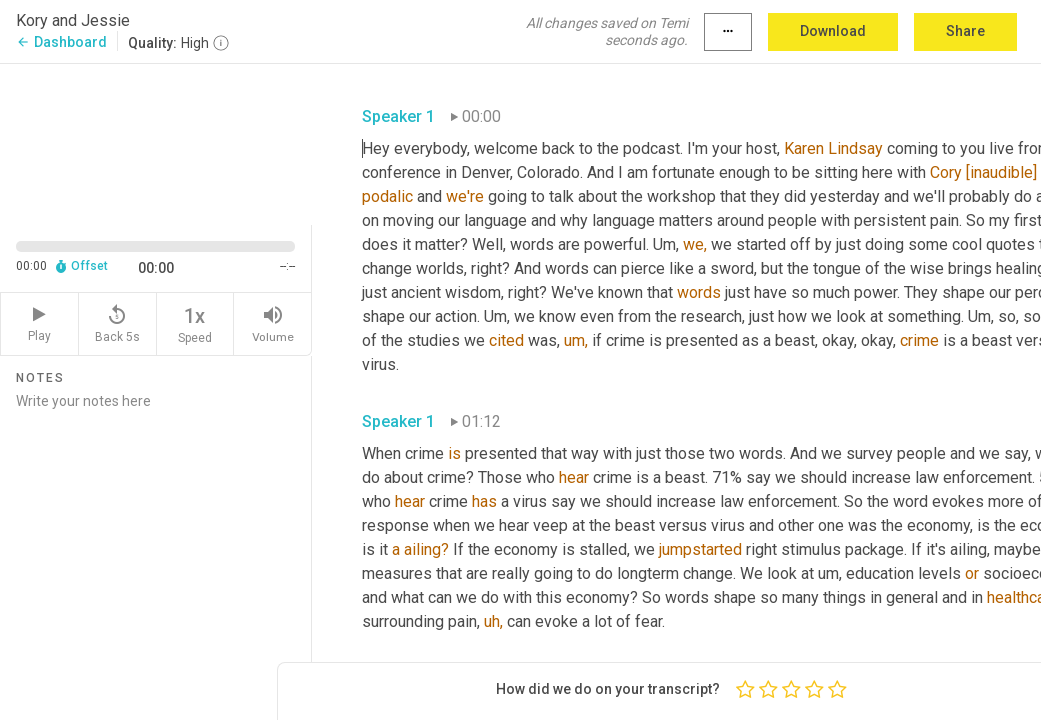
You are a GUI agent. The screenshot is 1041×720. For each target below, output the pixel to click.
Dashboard (61, 42)
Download (833, 31)
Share (965, 31)
